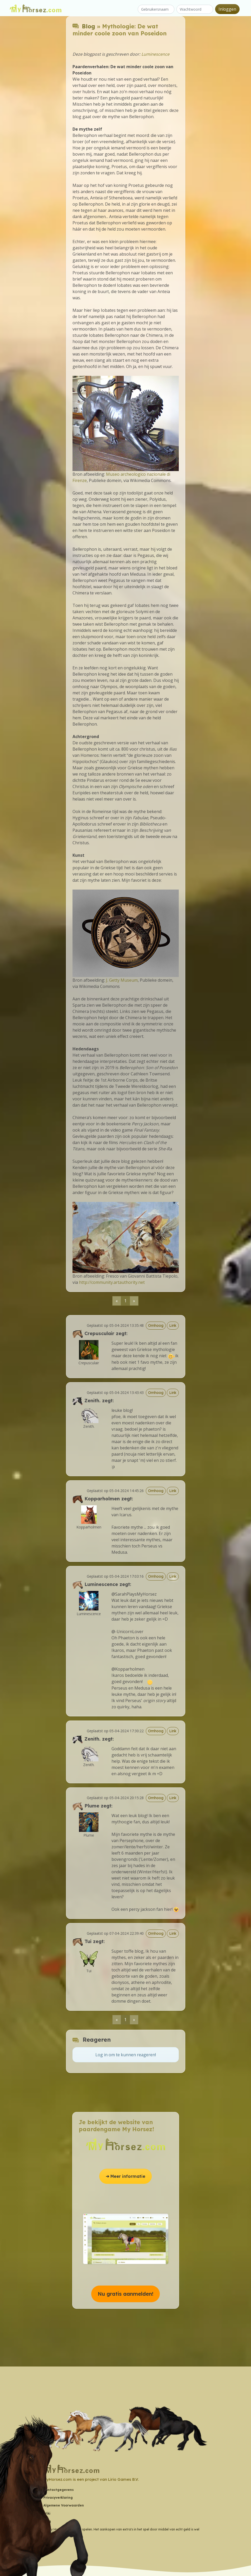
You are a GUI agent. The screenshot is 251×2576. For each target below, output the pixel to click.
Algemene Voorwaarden (63, 2505)
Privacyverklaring (58, 2497)
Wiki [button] (46, 2513)
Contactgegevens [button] (58, 2490)
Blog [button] (47, 2521)
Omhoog (155, 1325)
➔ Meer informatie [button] (125, 2176)
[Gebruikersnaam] (156, 9)
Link (172, 1325)
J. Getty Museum (122, 980)
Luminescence (155, 54)
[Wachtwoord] (194, 9)
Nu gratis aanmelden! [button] (125, 2294)
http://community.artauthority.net (112, 1282)
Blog (88, 26)
